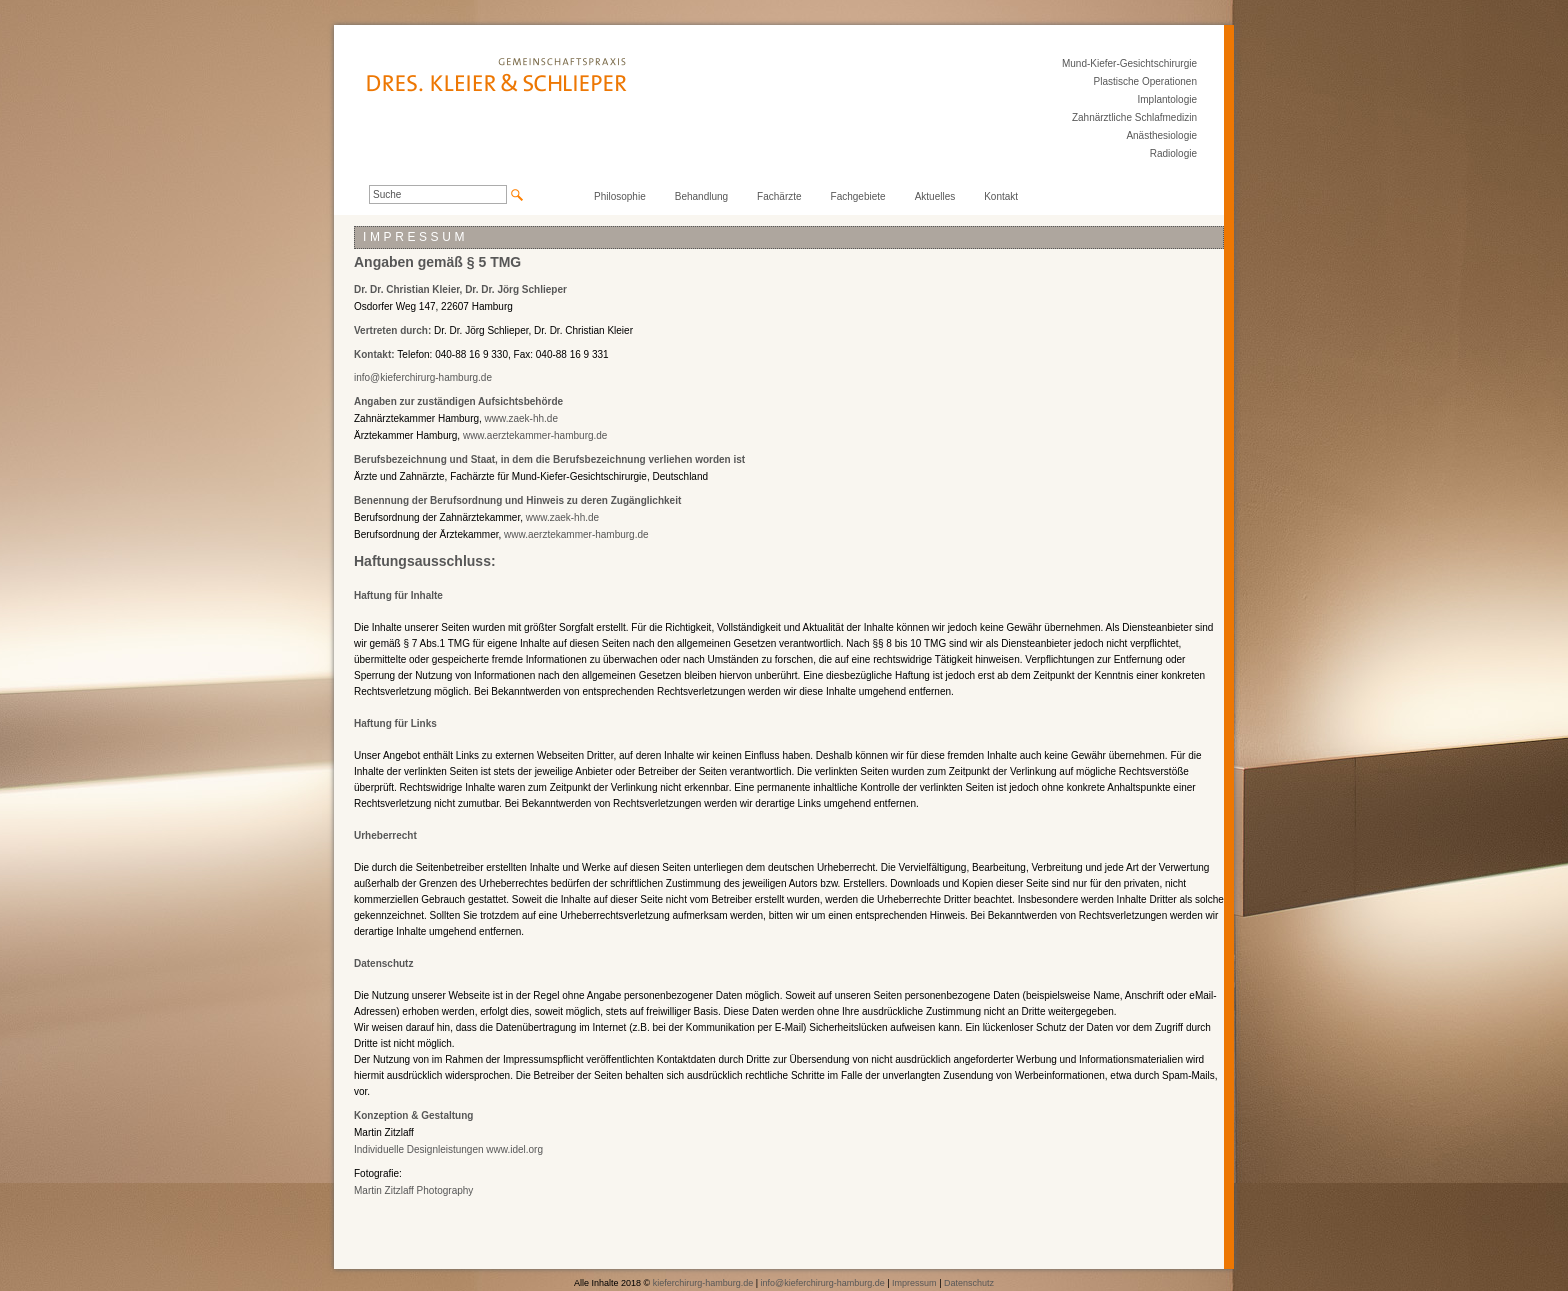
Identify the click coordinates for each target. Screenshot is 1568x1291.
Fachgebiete (858, 196)
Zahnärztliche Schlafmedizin (1134, 117)
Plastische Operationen (1145, 81)
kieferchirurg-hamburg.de (703, 1283)
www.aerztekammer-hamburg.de (535, 435)
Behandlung (701, 196)
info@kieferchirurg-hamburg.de (423, 377)
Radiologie (1173, 153)
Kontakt (1001, 196)
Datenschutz (969, 1283)
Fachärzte (779, 196)
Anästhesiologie (1161, 135)
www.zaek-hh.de (521, 418)
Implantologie (1167, 99)
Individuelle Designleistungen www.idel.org (448, 1149)
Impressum (914, 1283)
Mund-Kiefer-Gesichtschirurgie (1129, 63)
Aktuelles (935, 196)
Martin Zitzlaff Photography (413, 1190)
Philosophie (620, 196)
